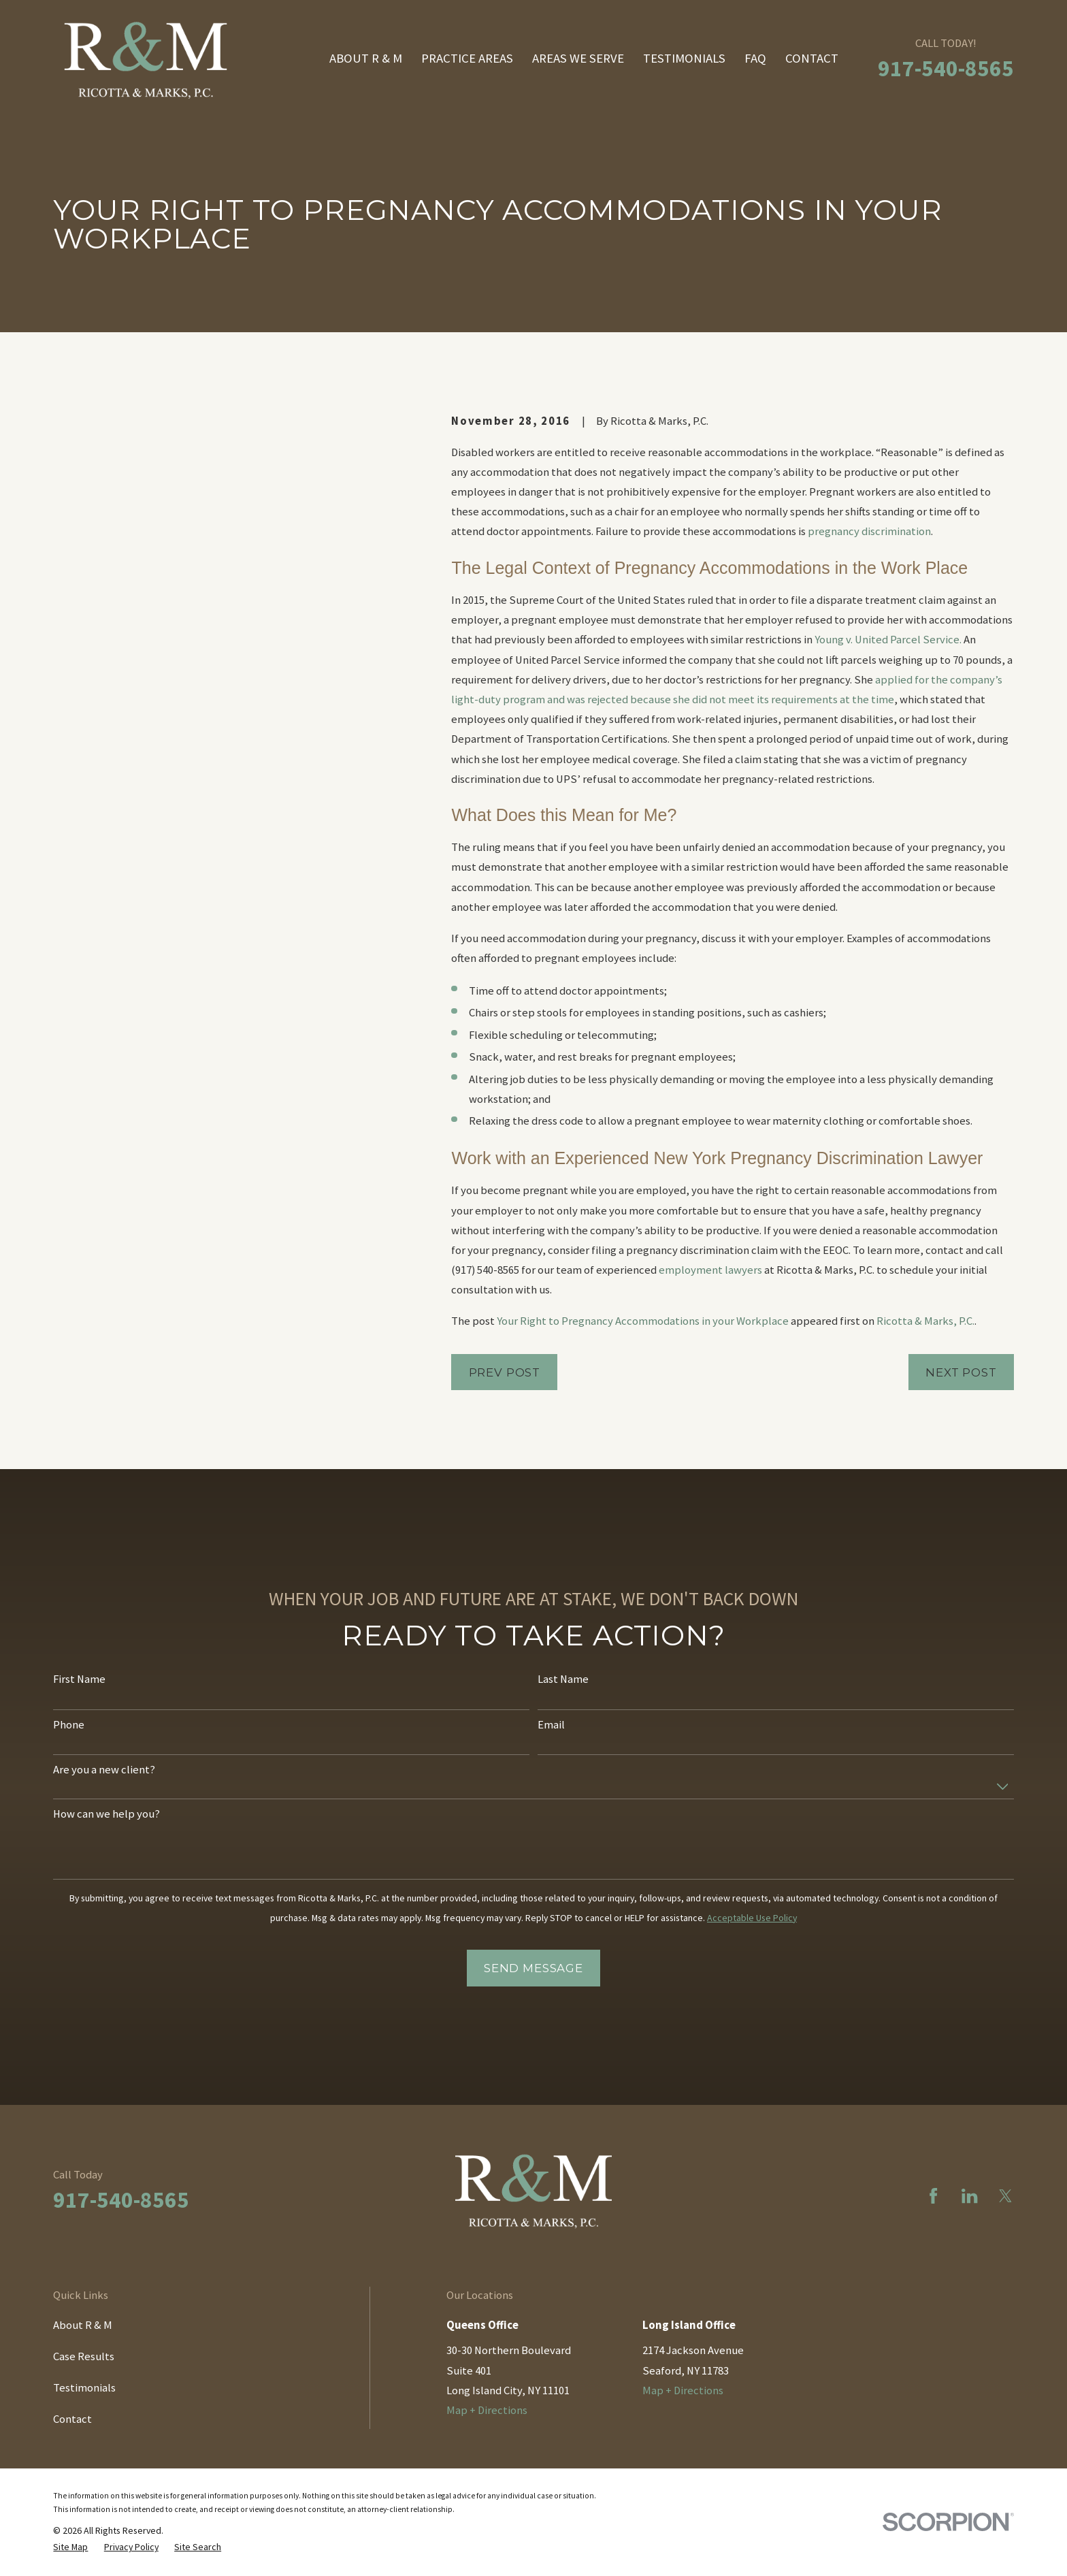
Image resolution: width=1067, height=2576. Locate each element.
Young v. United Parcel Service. (888, 639)
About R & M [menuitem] (365, 58)
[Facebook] (933, 2196)
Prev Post (505, 1372)
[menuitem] (70, 2547)
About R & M (82, 2325)
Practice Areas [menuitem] (467, 58)
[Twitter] (1005, 2196)
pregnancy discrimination (869, 531)
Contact (72, 2419)
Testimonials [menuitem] (684, 58)
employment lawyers (710, 1270)
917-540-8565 (946, 68)
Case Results (83, 2356)
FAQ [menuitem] (755, 58)
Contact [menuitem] (811, 58)
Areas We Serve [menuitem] (578, 58)
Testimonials (84, 2388)
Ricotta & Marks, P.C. (925, 1321)
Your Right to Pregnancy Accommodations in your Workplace (643, 1321)
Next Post (961, 1372)
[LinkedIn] (969, 2196)
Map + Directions (486, 2410)
